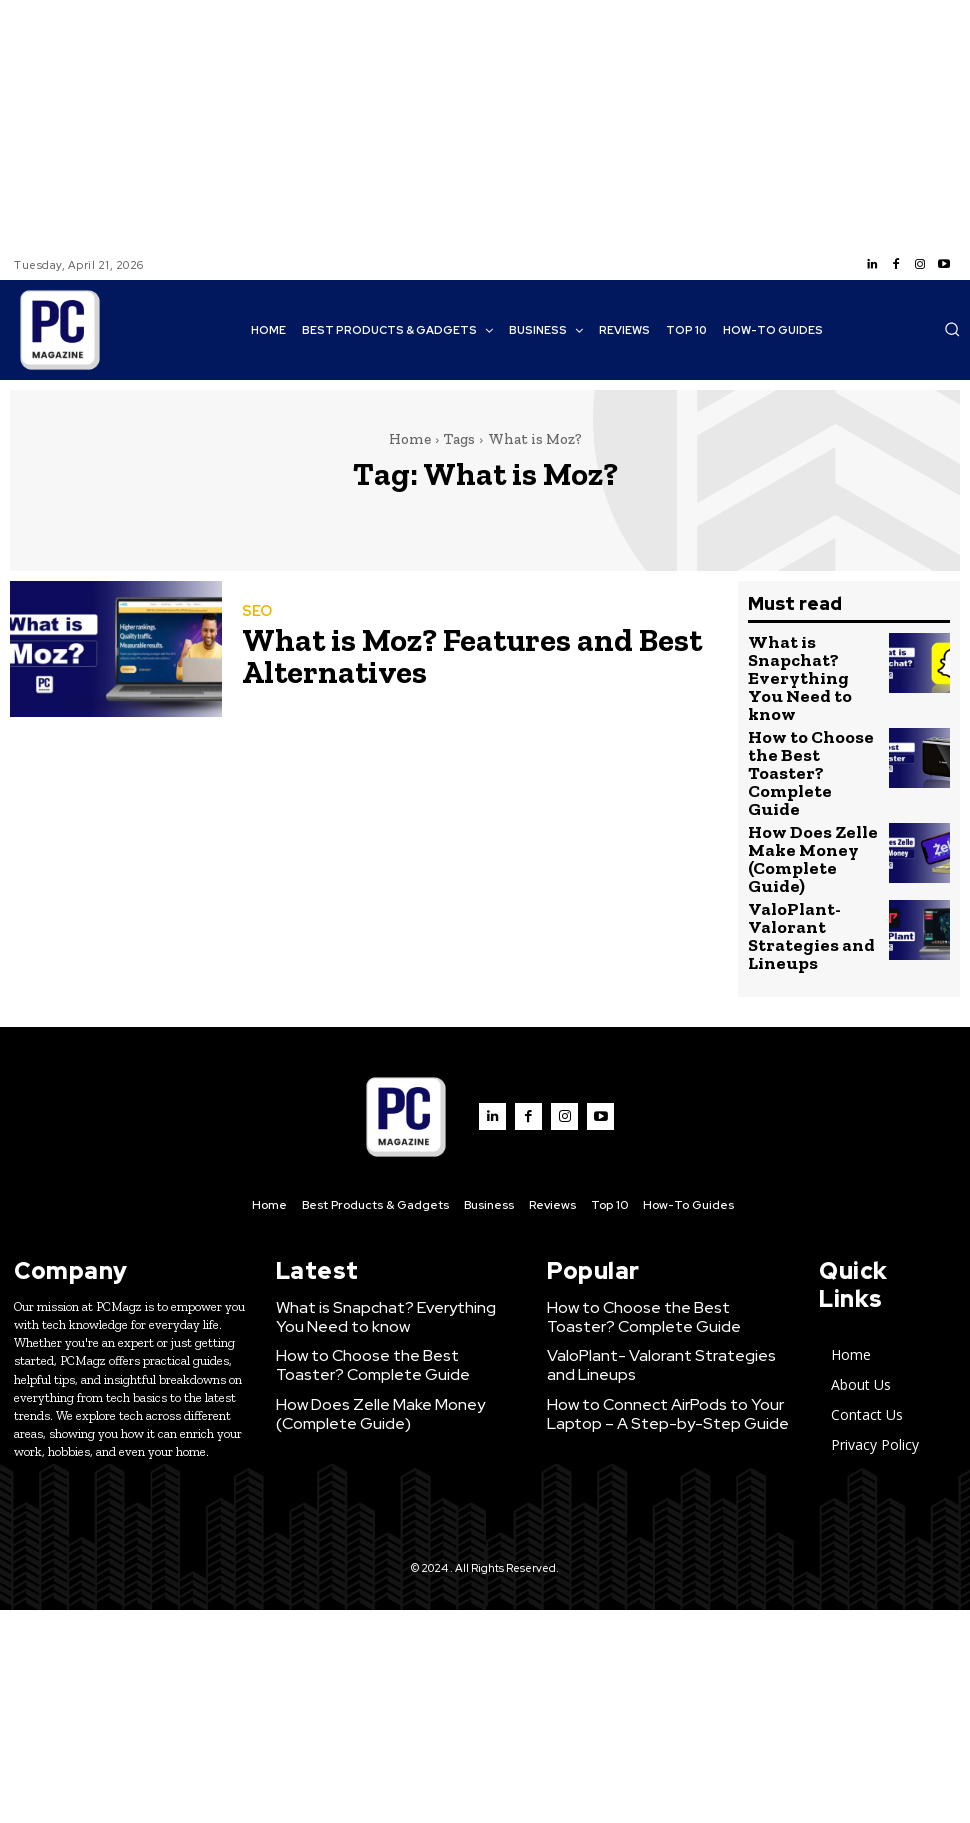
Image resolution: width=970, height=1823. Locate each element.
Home (410, 439)
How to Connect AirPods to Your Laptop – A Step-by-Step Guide (646, 1319)
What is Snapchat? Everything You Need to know (811, 662)
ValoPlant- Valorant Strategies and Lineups (798, 860)
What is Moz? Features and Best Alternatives (419, 654)
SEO (255, 618)
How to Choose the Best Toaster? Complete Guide (810, 728)
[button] (952, 329)
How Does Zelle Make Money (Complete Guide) (805, 794)
